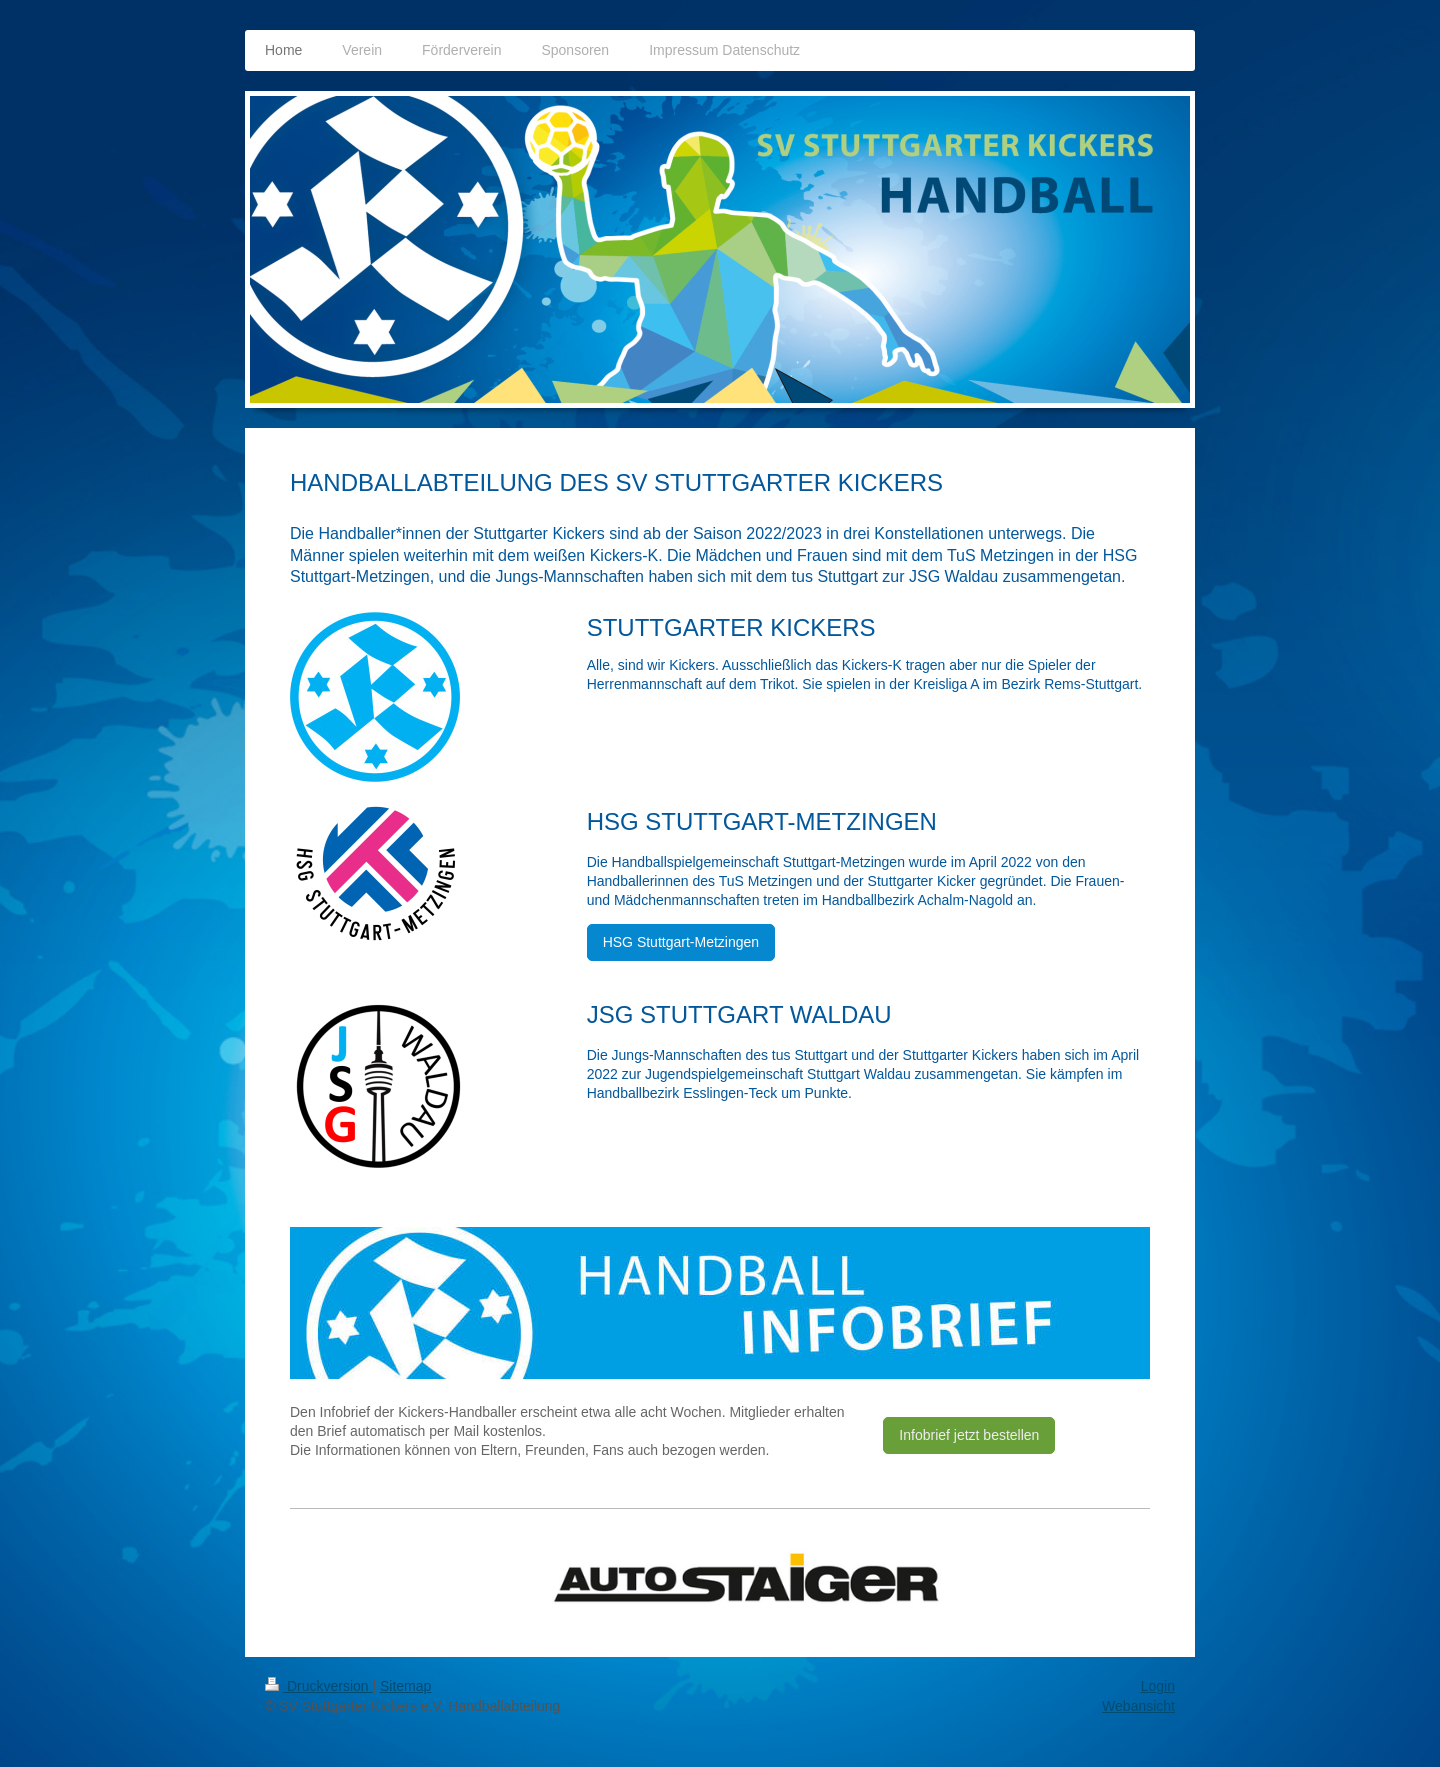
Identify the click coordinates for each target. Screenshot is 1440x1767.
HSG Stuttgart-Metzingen (681, 942)
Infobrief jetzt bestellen (969, 1435)
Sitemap (405, 1686)
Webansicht (1138, 1706)
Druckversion (318, 1686)
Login (1158, 1686)
